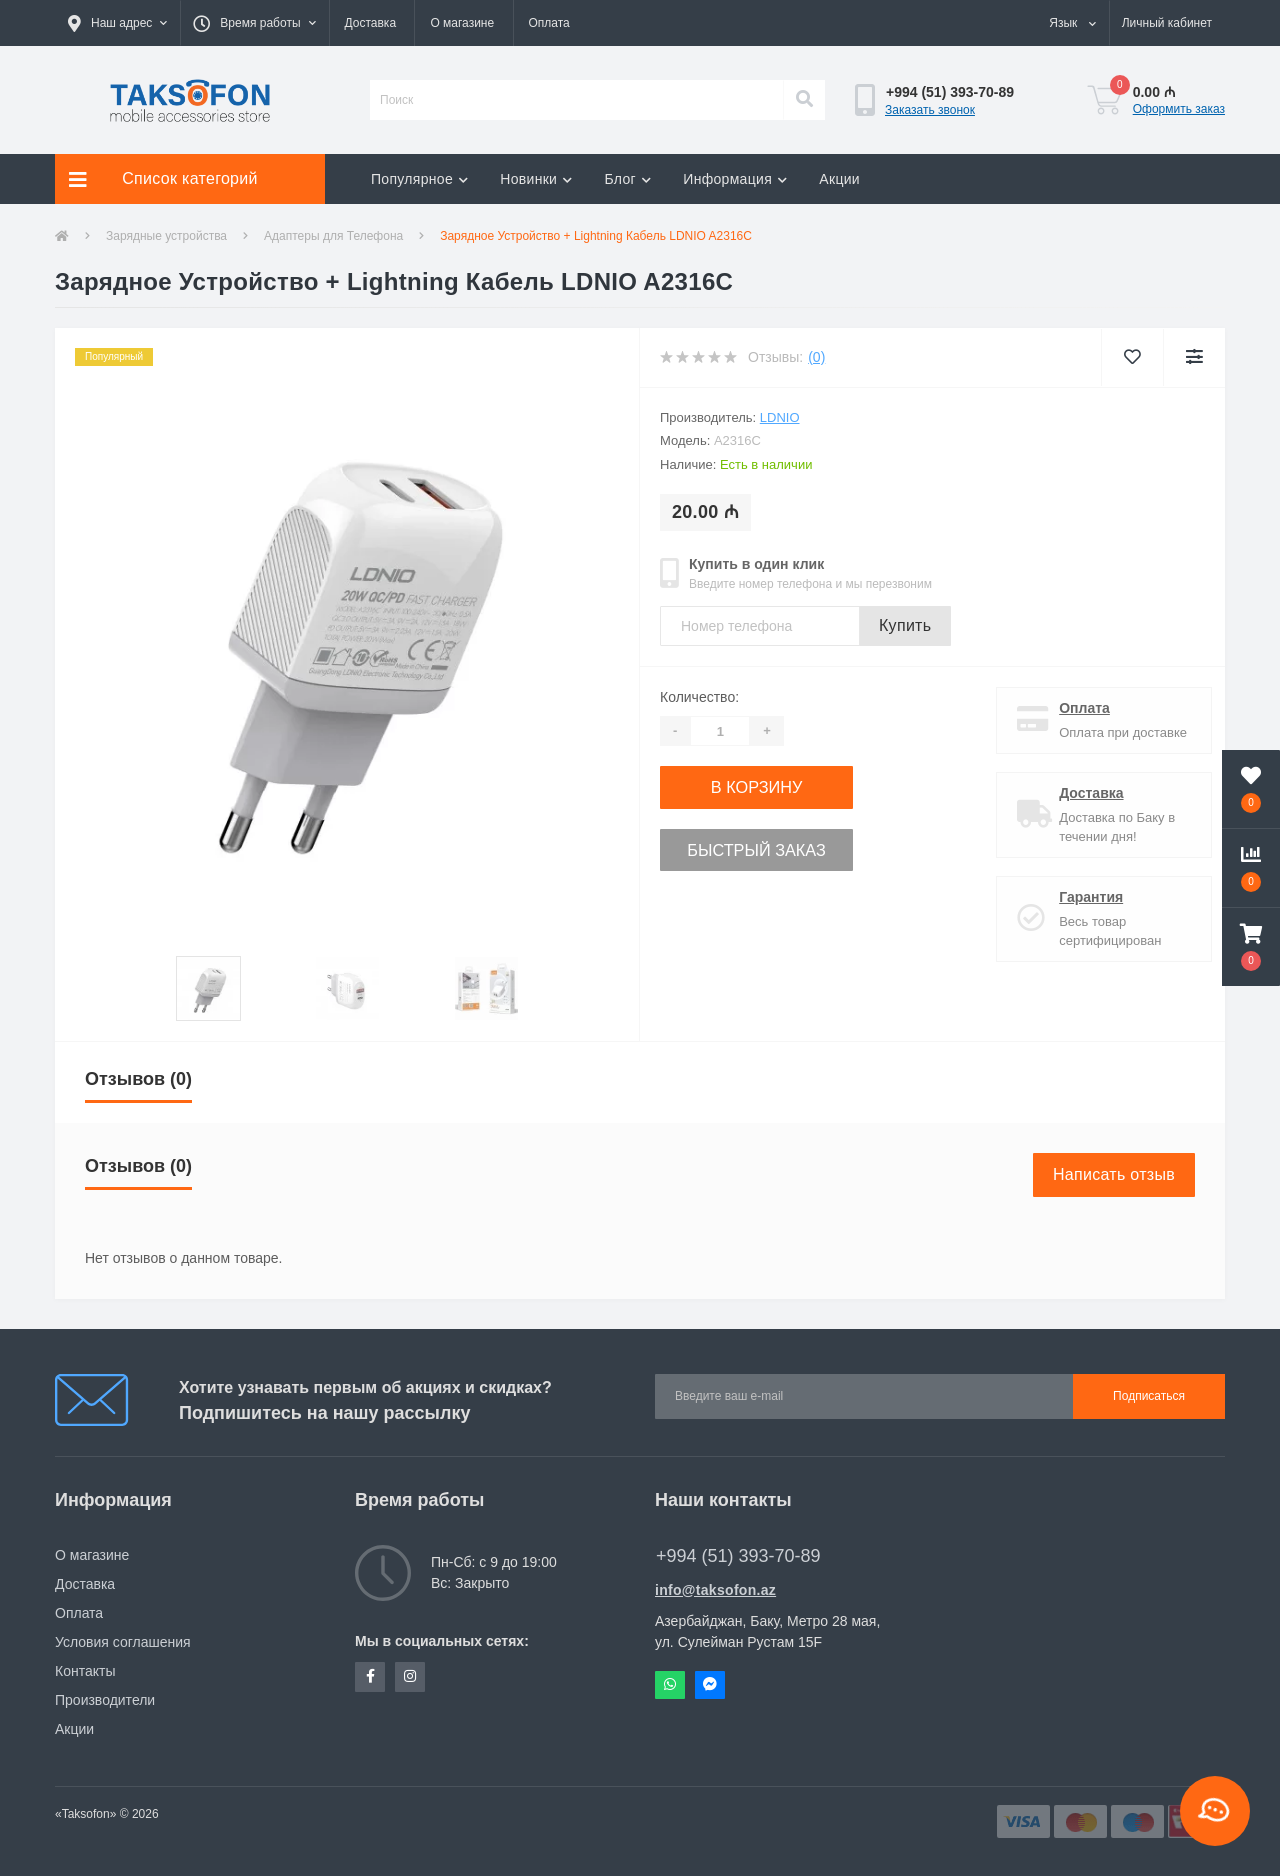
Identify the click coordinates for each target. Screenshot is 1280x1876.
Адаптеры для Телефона (333, 236)
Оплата (549, 23)
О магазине (462, 23)
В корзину (781, 785)
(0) (816, 357)
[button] (117, 23)
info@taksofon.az (715, 1590)
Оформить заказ (1179, 109)
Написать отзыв (1114, 1174)
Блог (628, 179)
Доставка (371, 23)
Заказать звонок (930, 110)
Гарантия (1084, 897)
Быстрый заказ (781, 844)
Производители (105, 1700)
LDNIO (780, 417)
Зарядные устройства (166, 236)
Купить (905, 625)
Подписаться (1149, 1396)
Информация (735, 179)
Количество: (699, 697)
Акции (839, 179)
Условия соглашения (123, 1642)
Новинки (536, 179)
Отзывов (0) (138, 1079)
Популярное (419, 179)
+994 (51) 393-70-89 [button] (738, 1556)
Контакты (85, 1671)
